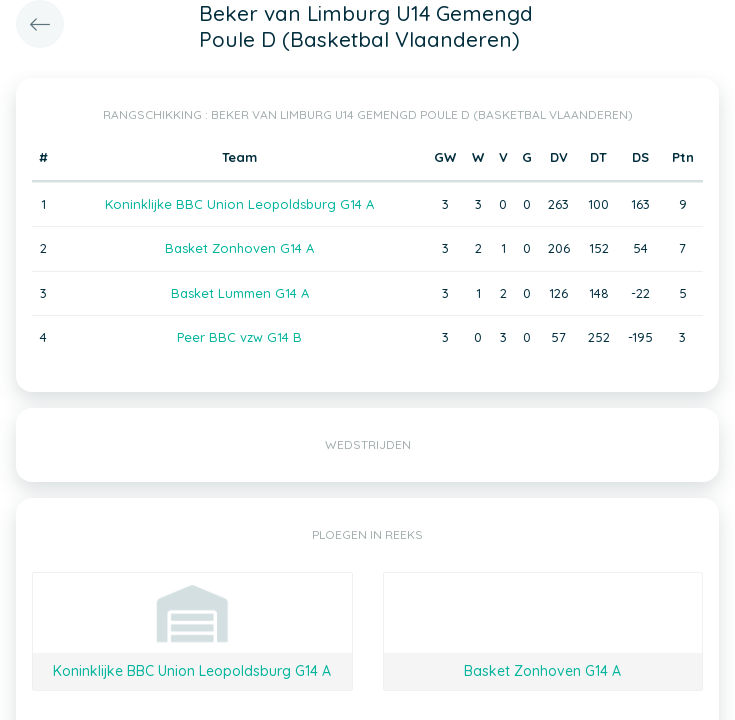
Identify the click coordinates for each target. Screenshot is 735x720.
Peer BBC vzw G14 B (239, 337)
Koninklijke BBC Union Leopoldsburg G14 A (239, 204)
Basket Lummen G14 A (240, 293)
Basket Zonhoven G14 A (239, 248)
